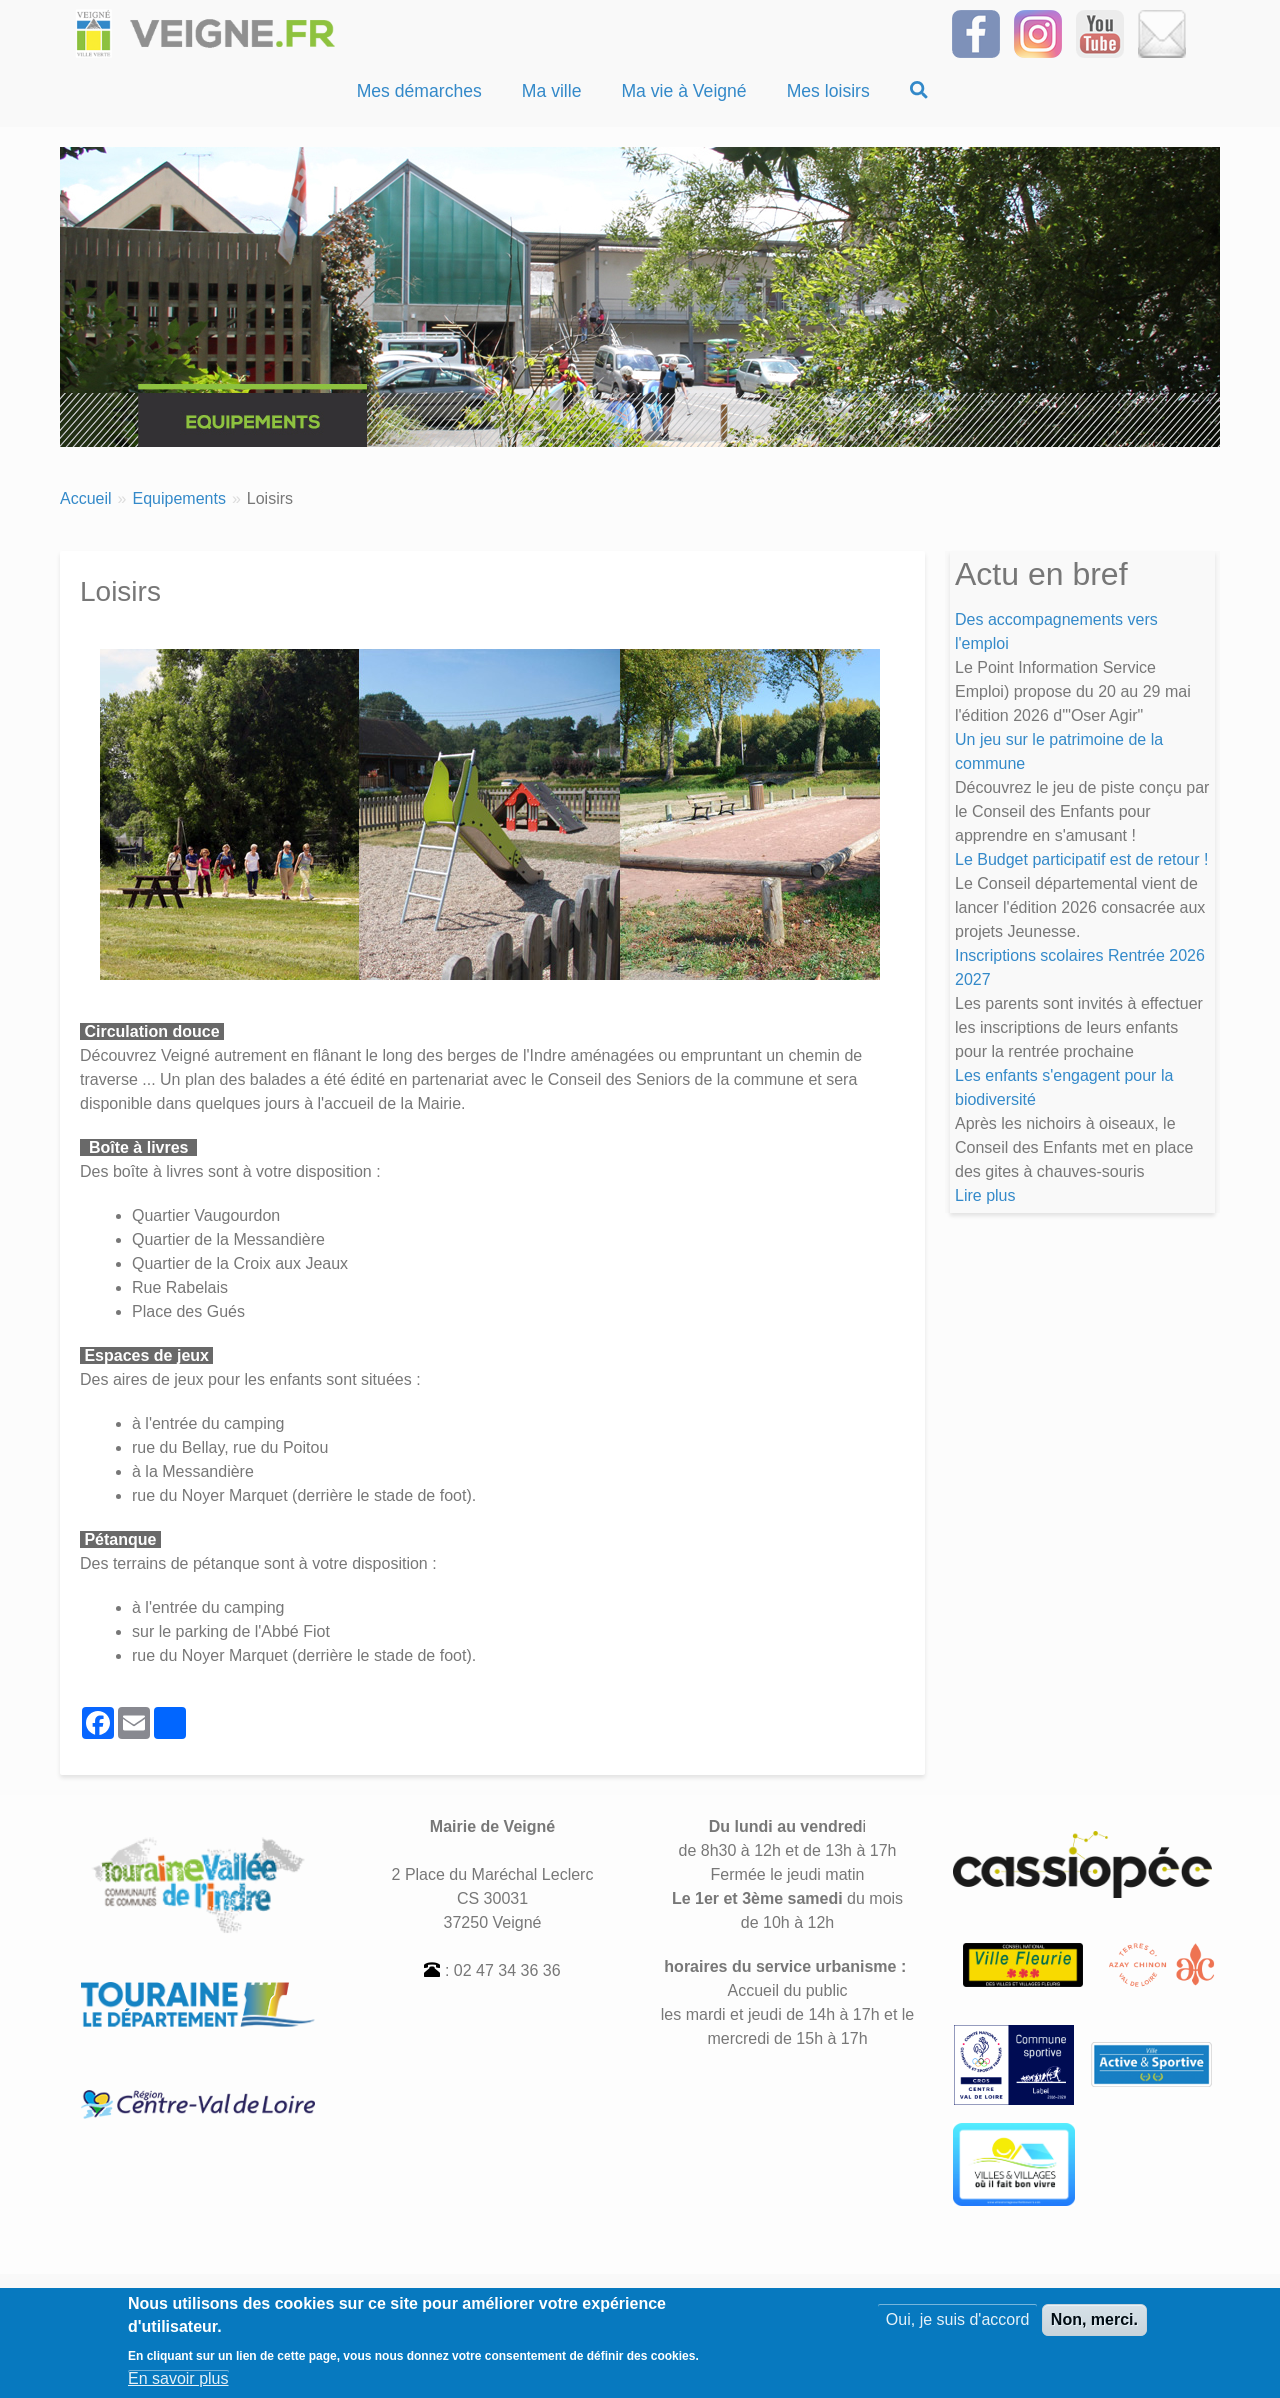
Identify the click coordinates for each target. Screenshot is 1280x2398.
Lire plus (985, 1195)
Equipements (178, 498)
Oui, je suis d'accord (958, 2323)
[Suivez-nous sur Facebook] (976, 32)
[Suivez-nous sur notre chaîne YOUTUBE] (1100, 32)
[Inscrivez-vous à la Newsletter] (1162, 32)
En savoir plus (178, 2381)
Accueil (86, 498)
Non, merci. (1094, 2323)
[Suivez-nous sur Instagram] (1038, 32)
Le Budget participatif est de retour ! (1081, 859)
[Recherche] (919, 91)
